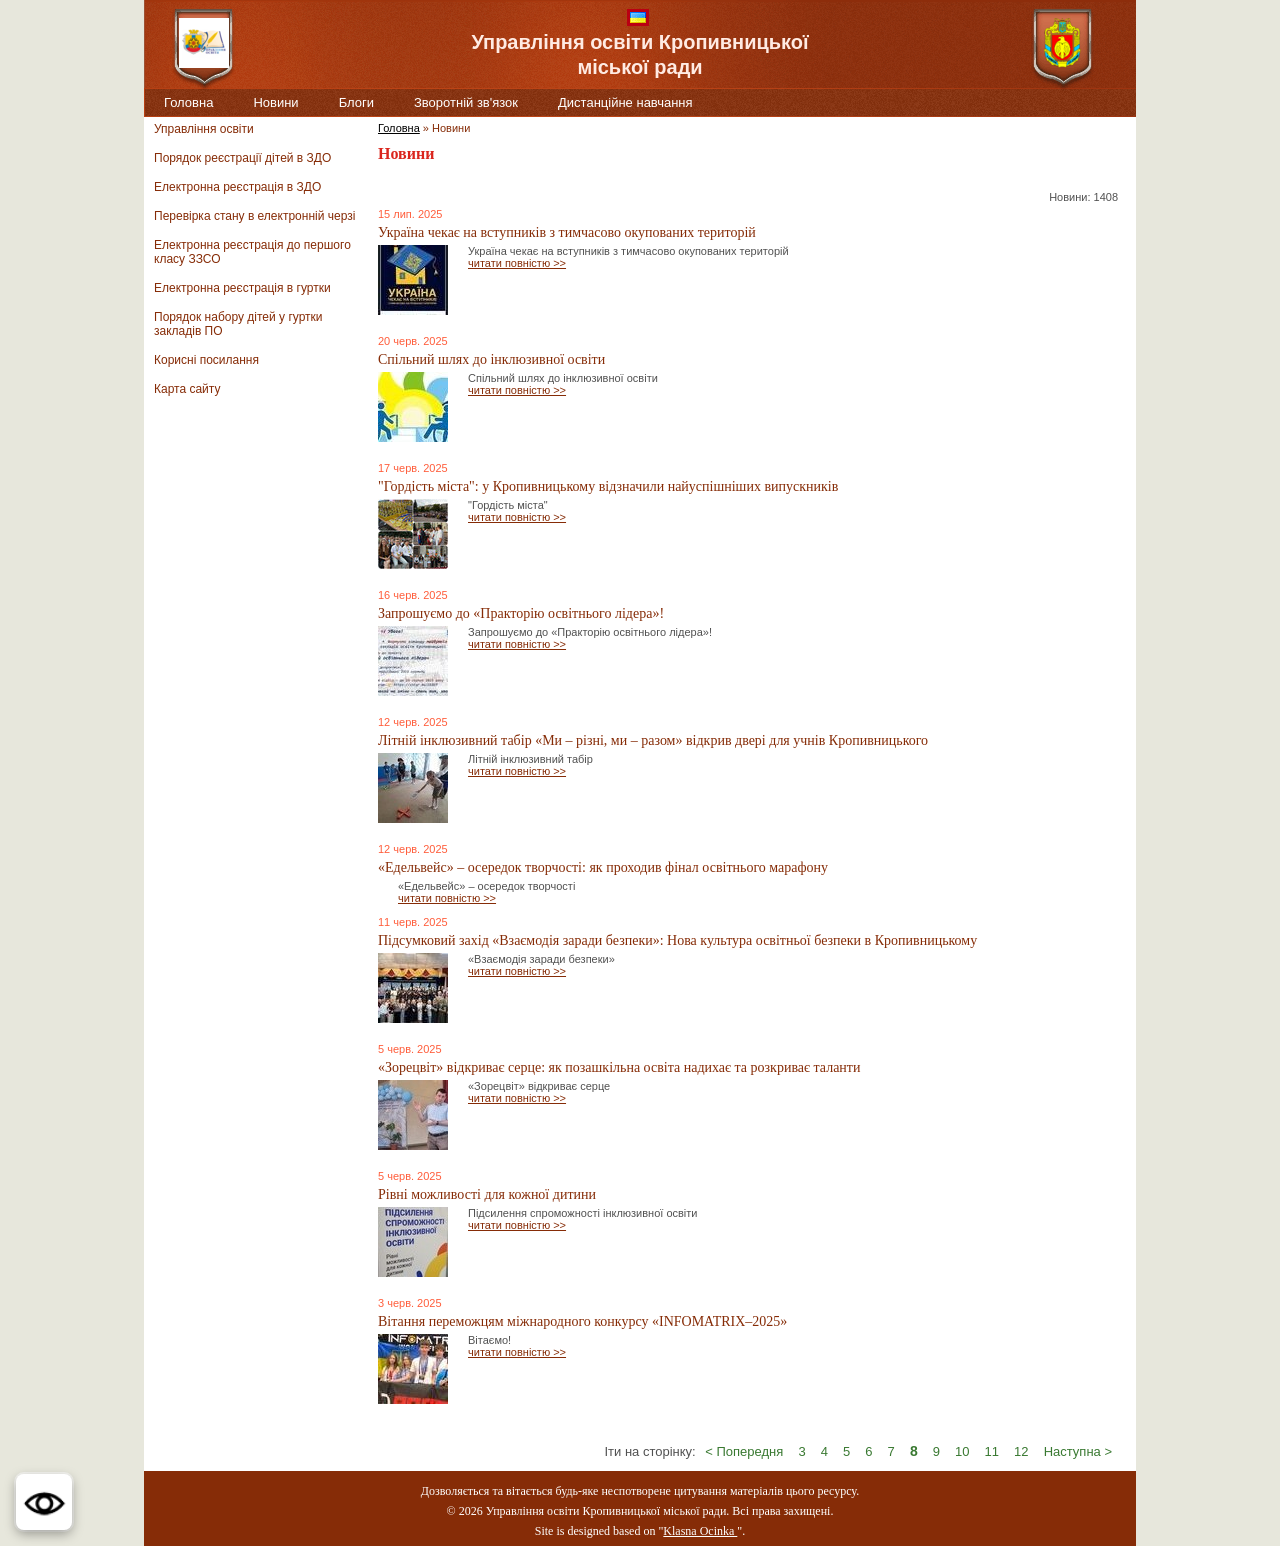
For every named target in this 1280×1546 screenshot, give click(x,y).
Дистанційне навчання (625, 102)
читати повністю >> (517, 263)
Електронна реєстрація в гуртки (242, 288)
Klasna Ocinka (700, 1531)
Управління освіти (204, 129)
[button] (44, 1502)
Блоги (356, 102)
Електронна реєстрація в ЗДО (237, 187)
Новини (275, 102)
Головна (188, 102)
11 (992, 1451)
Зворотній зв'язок (466, 102)
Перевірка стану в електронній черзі (254, 216)
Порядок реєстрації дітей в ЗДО (242, 158)
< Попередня (744, 1451)
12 (1021, 1451)
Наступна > (1078, 1451)
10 (962, 1451)
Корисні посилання (206, 360)
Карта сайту (187, 389)
